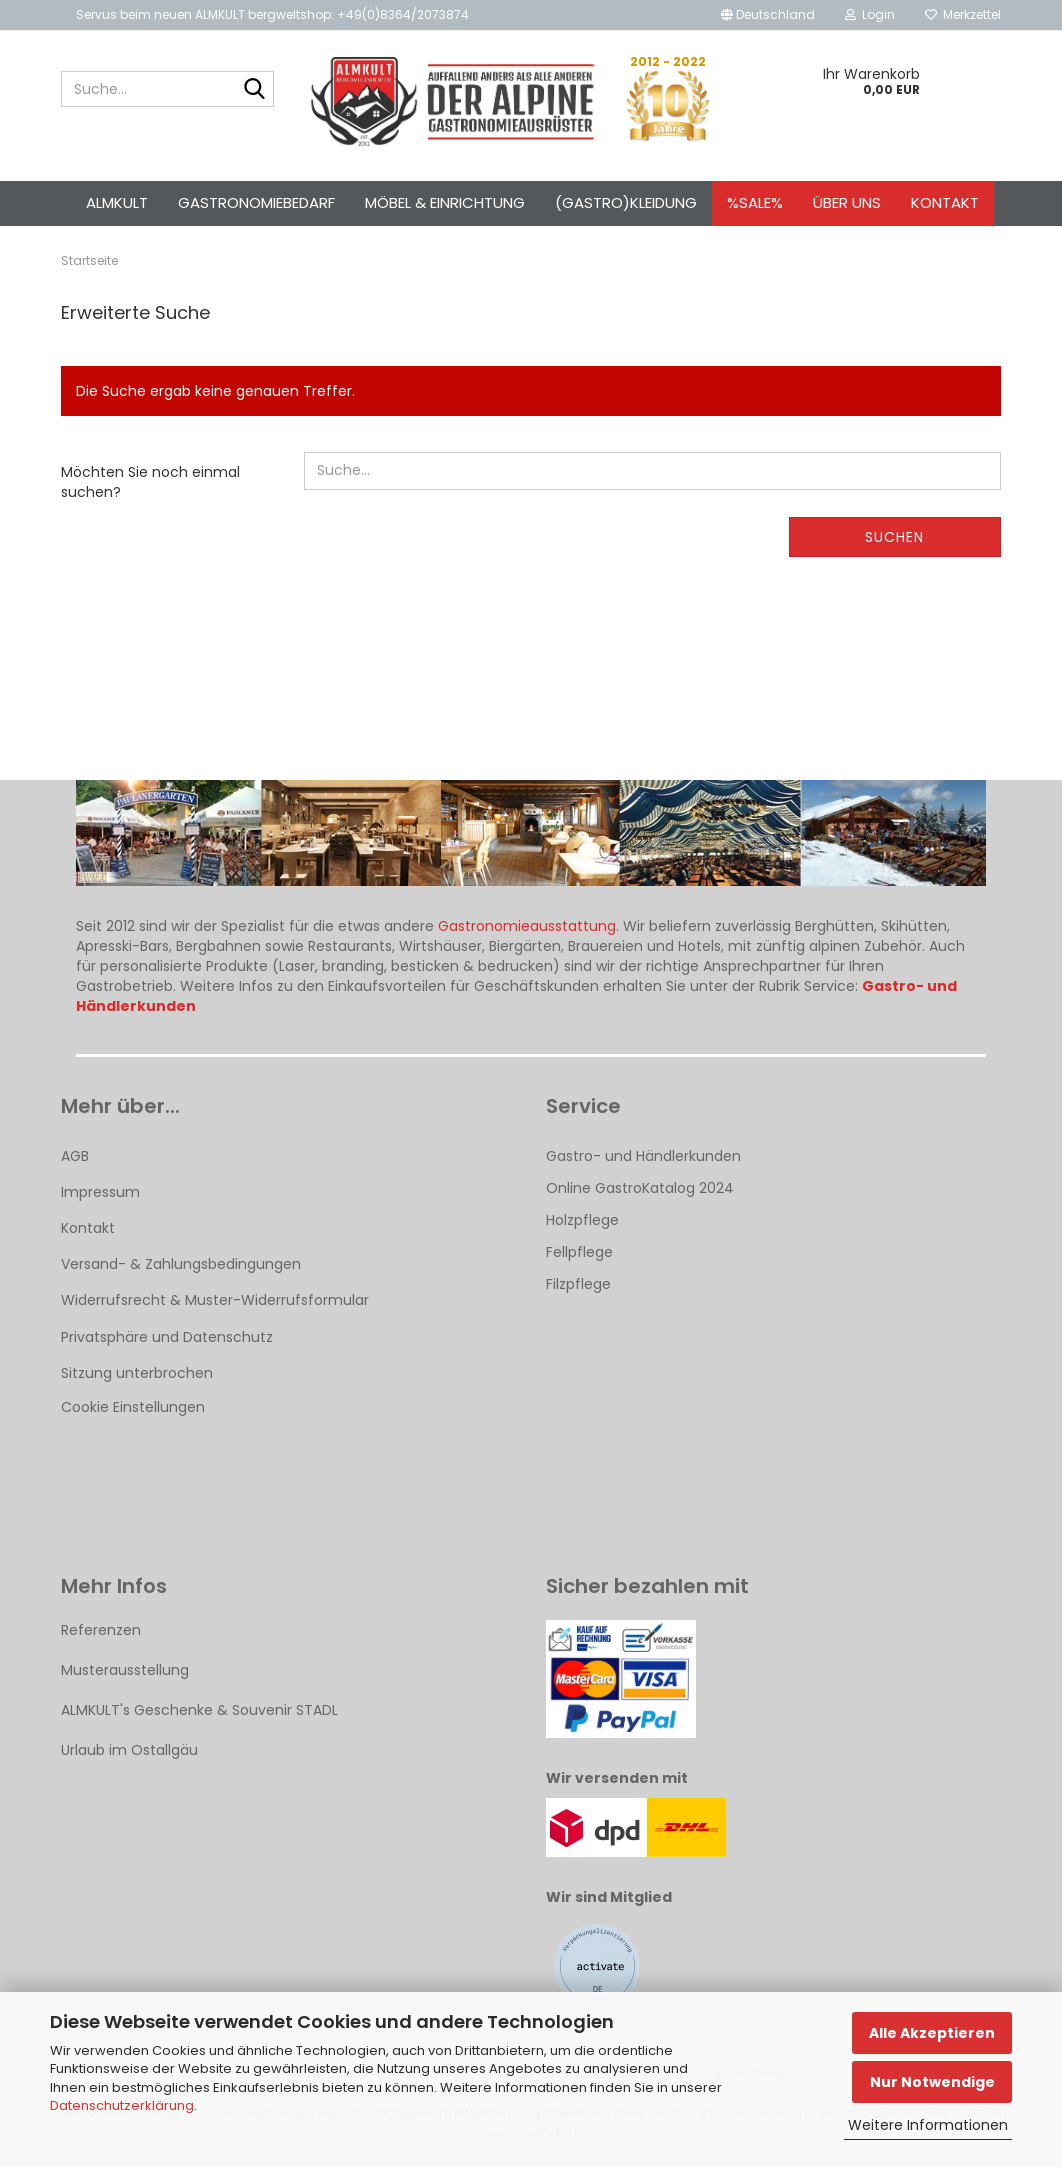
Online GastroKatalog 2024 (640, 1188)
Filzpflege (578, 1284)
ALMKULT (117, 202)
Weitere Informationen (928, 2125)
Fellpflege (579, 1252)
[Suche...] (255, 90)
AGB (75, 1156)
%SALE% (755, 202)
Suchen (894, 537)
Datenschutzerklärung (122, 2105)
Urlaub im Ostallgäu (129, 1750)
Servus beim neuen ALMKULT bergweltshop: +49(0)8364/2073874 (272, 14)
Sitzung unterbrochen (137, 1373)
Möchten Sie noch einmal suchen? (150, 482)
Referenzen (101, 1630)
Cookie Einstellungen (133, 1407)
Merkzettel (963, 14)
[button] (768, 15)
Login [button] (870, 14)
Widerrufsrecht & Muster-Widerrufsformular (215, 1300)
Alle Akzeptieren (932, 2033)
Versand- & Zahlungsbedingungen (181, 1264)
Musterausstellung (125, 1670)
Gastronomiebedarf (256, 202)
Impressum (100, 1192)
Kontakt (945, 202)
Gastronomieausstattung (527, 926)
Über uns (847, 202)
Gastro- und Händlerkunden (643, 1156)
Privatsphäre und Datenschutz (167, 1337)
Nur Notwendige (932, 2082)
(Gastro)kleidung (626, 202)
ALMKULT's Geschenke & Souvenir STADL (199, 1710)
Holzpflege (582, 1220)
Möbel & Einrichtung (445, 202)
